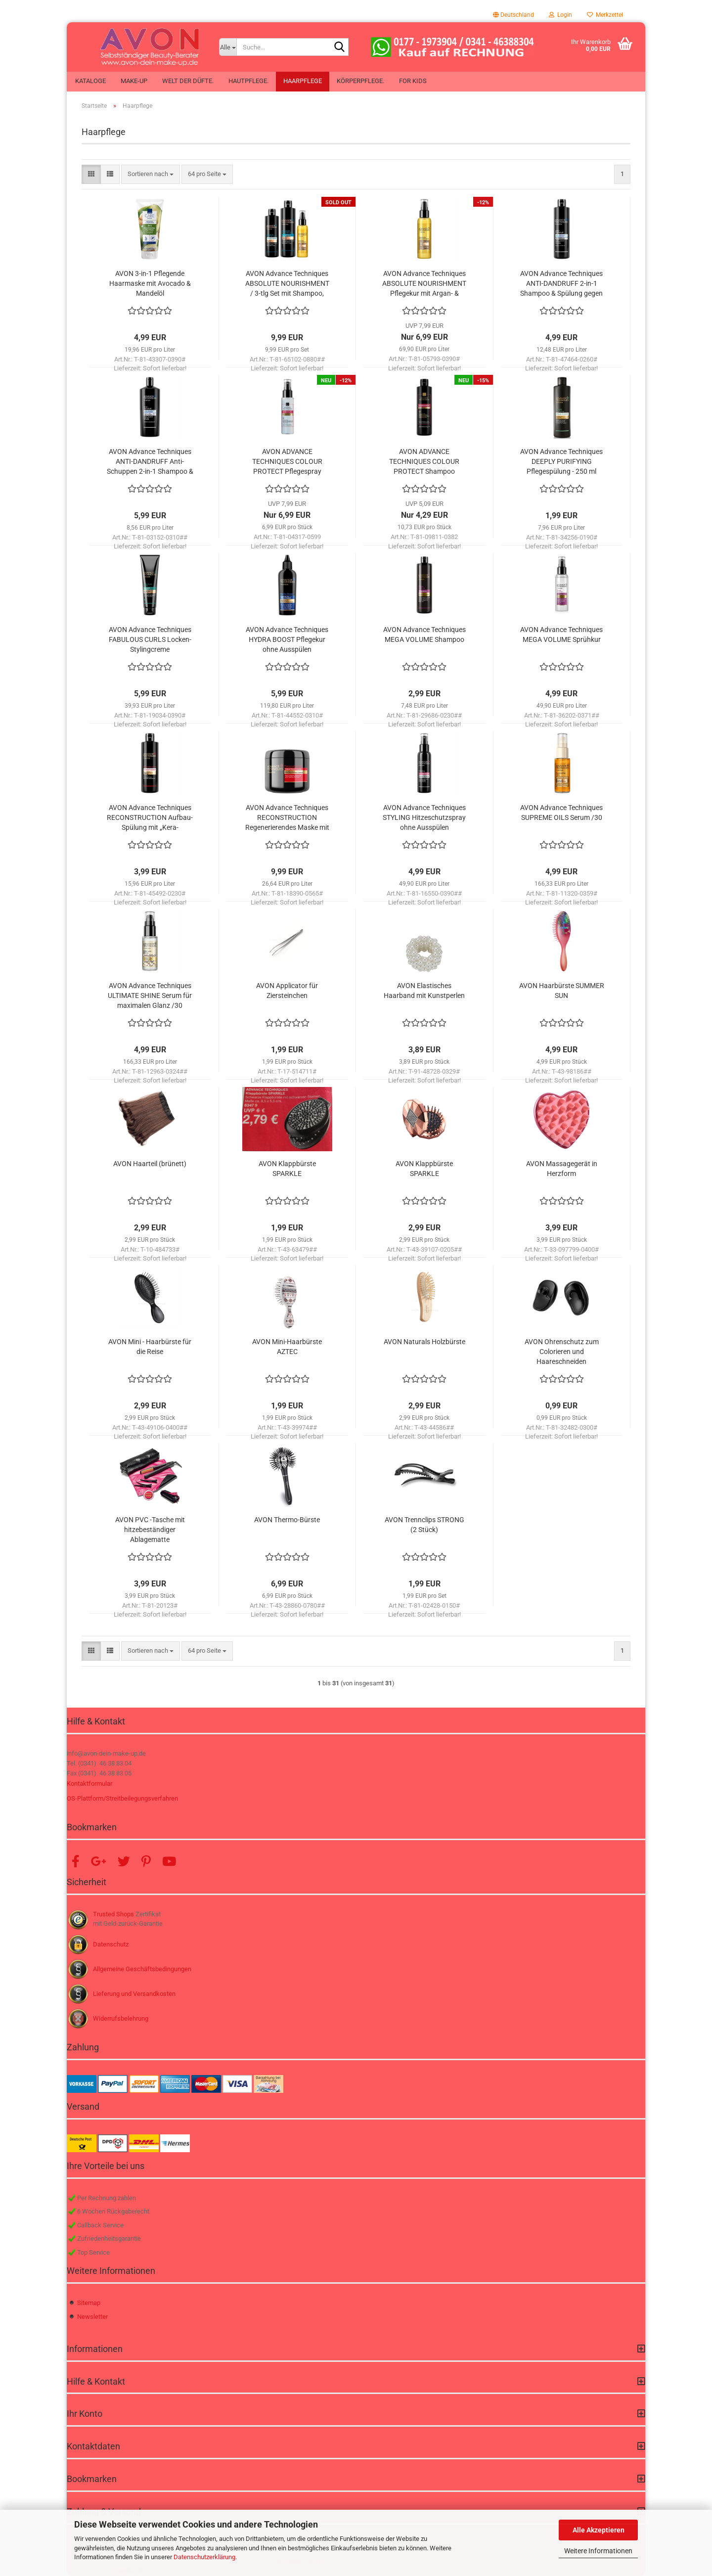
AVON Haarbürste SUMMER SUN (561, 990)
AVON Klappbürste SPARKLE (287, 1168)
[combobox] (150, 174)
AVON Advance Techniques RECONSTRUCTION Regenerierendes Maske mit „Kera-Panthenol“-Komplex (287, 818)
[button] (513, 14)
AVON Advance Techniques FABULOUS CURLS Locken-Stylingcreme (150, 639)
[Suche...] (228, 47)
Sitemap (88, 2302)
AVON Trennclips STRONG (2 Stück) (424, 1525)
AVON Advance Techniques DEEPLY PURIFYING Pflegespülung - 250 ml (561, 461)
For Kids (413, 81)
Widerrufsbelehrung (120, 2018)
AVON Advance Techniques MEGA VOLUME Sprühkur (561, 634)
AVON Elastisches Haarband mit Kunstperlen (424, 990)
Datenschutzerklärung (204, 2557)
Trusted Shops (113, 1914)
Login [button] (560, 14)
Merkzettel (605, 14)
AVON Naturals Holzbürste (424, 1342)
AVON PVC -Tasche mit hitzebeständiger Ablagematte (150, 1529)
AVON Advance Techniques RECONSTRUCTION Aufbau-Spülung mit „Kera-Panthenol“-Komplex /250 (150, 818)
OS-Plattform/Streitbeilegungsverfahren (122, 1798)
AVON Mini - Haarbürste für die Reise (149, 1347)
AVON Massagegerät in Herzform (561, 1168)
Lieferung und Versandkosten (134, 1993)
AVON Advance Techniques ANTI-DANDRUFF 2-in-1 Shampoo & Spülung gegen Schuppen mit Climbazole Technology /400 (561, 284)
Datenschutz (111, 1944)
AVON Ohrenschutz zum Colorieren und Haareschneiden (562, 1351)
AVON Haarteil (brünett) (149, 1164)
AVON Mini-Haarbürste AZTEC (287, 1347)
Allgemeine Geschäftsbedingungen (142, 1969)
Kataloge (90, 81)
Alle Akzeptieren (598, 2530)
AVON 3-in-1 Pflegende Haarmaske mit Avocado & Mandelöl (150, 283)
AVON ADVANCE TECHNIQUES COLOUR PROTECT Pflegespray (287, 461)
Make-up (134, 81)
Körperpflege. (360, 81)
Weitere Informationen (598, 2551)
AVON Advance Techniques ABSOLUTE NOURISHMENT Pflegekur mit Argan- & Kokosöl (424, 284)
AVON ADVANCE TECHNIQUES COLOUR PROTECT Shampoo (424, 461)
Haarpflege (302, 81)
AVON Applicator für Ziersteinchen (287, 990)
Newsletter (92, 2316)
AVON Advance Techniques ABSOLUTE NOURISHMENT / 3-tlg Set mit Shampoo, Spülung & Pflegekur (287, 284)
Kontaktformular (89, 1783)
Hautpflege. (248, 81)
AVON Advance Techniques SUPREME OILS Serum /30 (561, 812)
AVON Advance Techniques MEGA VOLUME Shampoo (424, 634)
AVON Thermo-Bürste (287, 1520)
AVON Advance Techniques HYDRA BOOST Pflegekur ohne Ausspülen (287, 639)
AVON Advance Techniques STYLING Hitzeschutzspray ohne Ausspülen (424, 817)
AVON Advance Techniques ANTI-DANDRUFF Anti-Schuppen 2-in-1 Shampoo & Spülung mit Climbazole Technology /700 (150, 462)
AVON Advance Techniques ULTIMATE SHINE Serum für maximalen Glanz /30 (150, 995)
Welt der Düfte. (188, 81)
